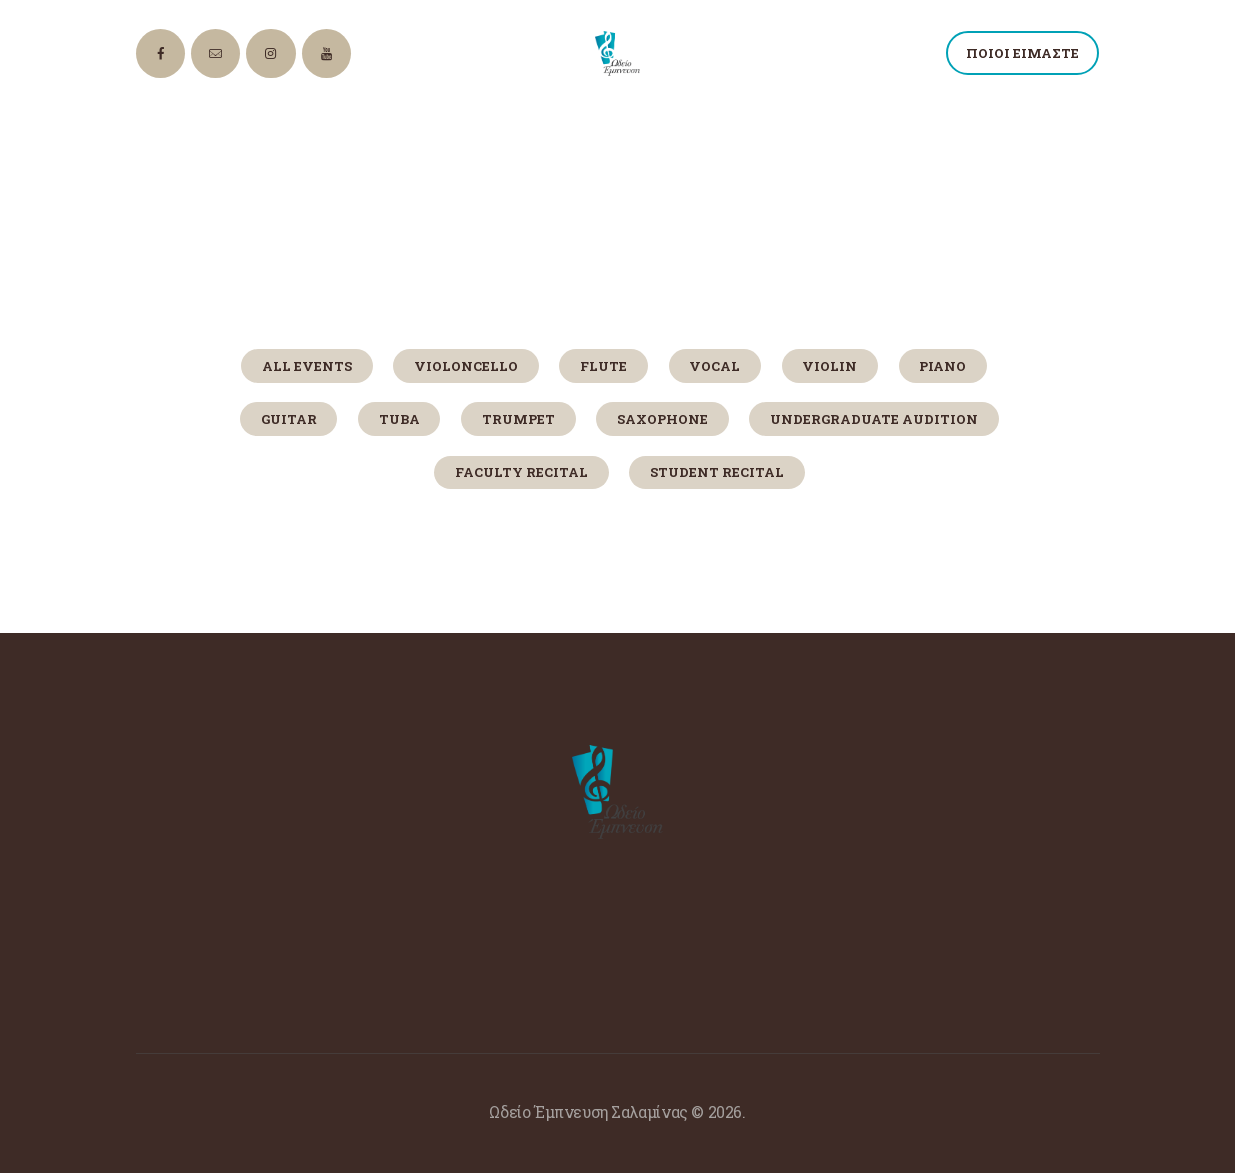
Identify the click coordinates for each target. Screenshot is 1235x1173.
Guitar (289, 419)
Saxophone (662, 419)
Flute (603, 366)
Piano (942, 366)
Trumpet (518, 419)
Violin (829, 366)
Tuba (399, 419)
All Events (307, 366)
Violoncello (466, 366)
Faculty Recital (521, 472)
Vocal (714, 366)
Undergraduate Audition (874, 419)
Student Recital (717, 472)
